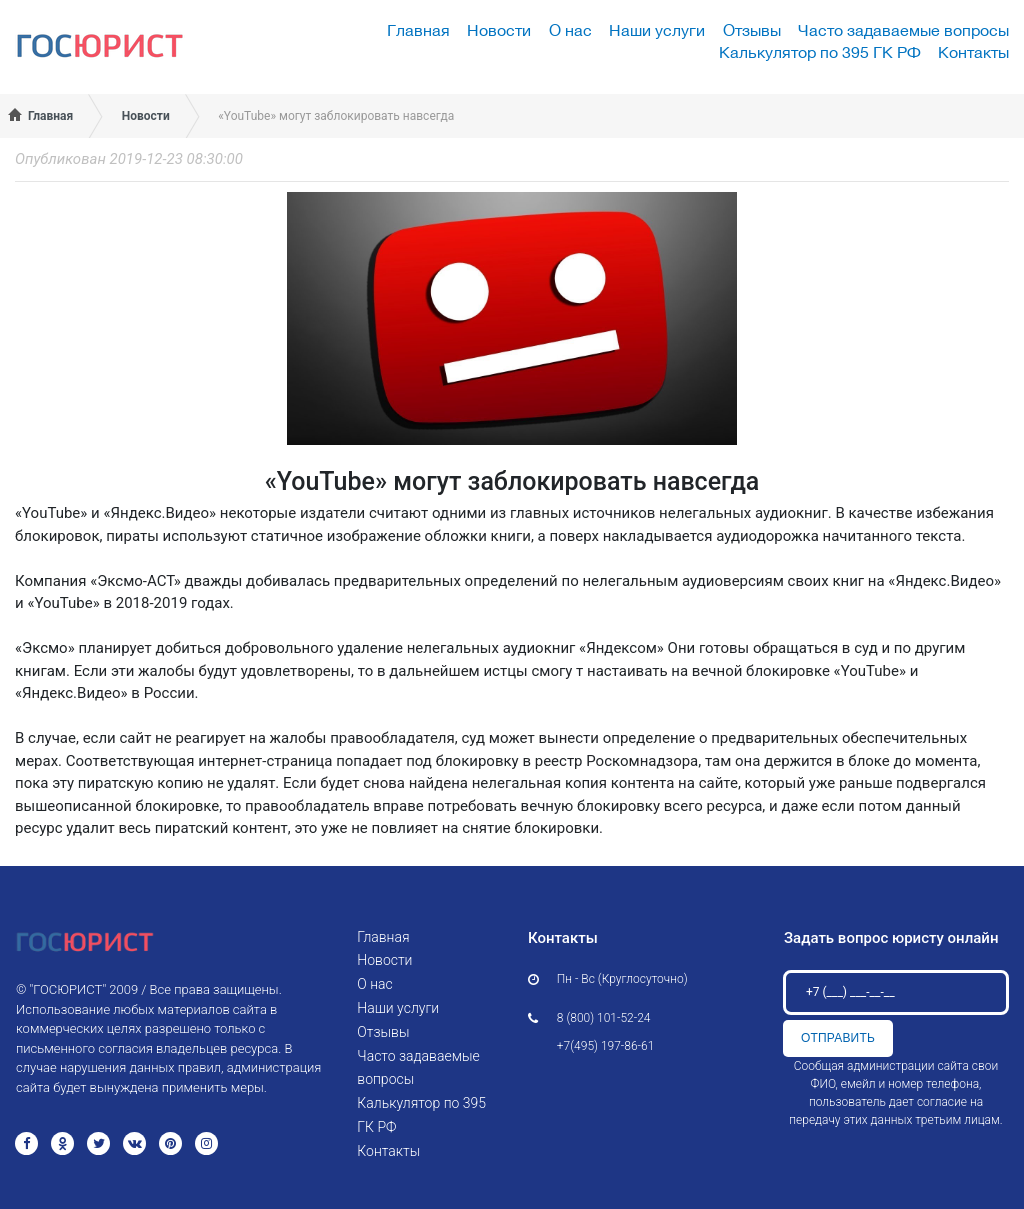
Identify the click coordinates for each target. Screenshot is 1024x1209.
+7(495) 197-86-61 (606, 1046)
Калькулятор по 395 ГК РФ (820, 52)
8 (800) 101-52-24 (604, 1018)
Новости (499, 30)
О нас (570, 30)
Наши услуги (657, 30)
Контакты (973, 52)
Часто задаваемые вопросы (903, 30)
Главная (418, 30)
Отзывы (752, 30)
